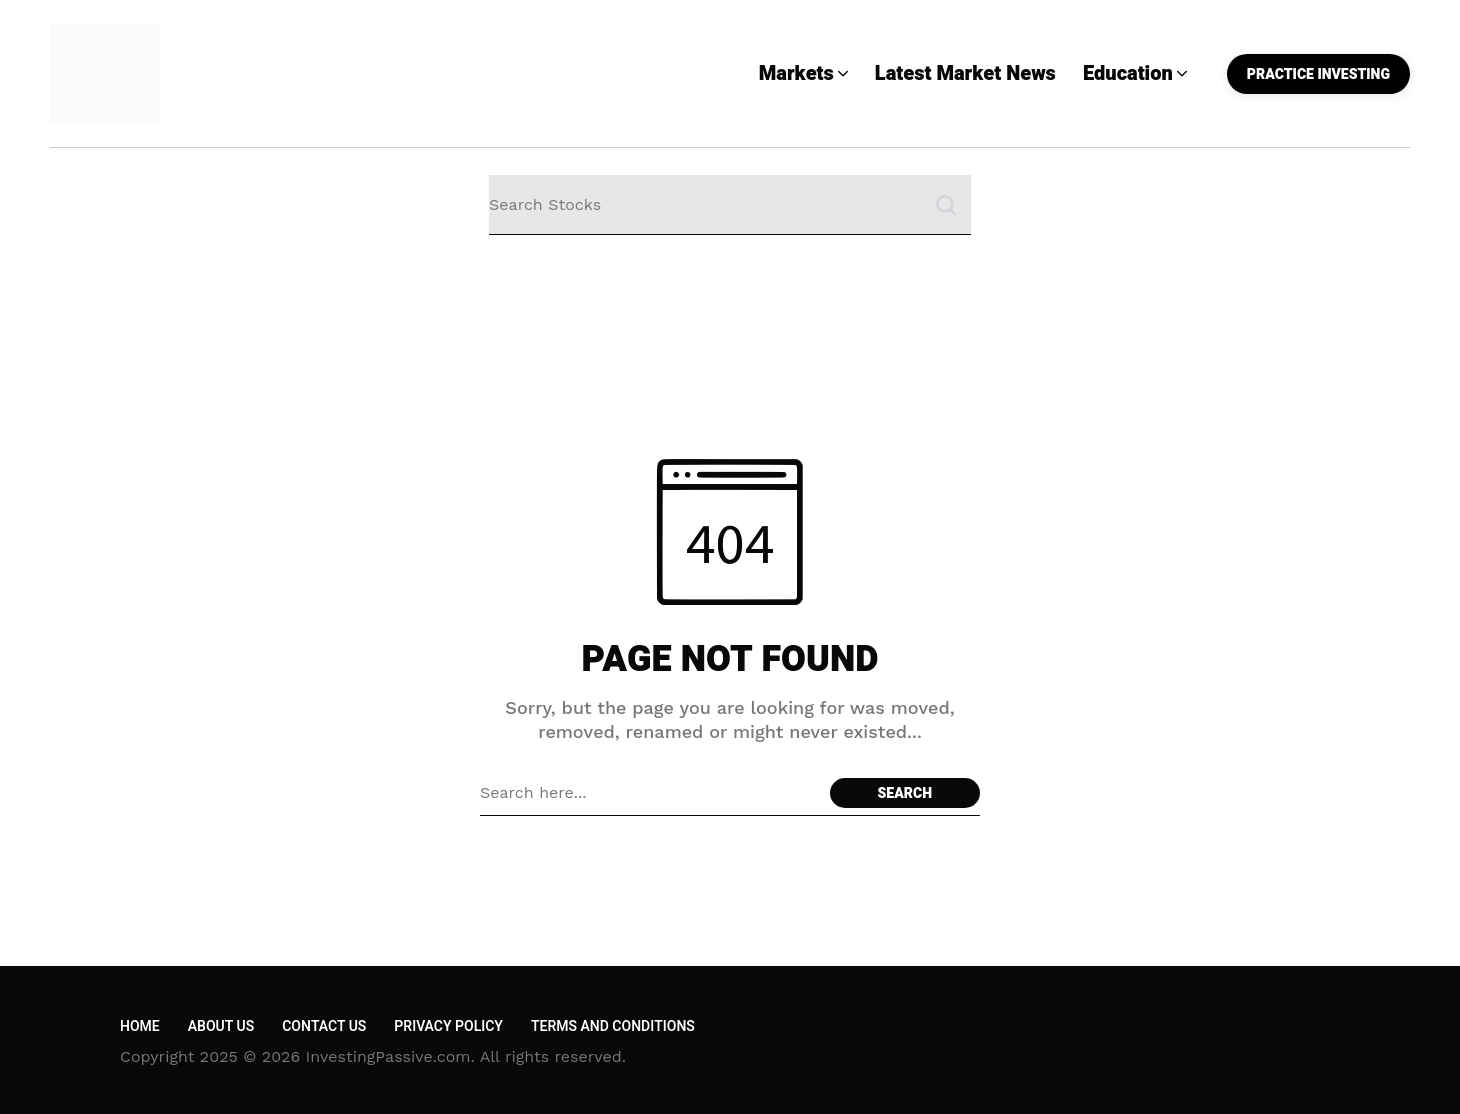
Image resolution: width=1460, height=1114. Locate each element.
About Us (221, 1026)
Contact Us (324, 1026)
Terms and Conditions (613, 1026)
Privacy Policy (448, 1026)
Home (140, 1026)
